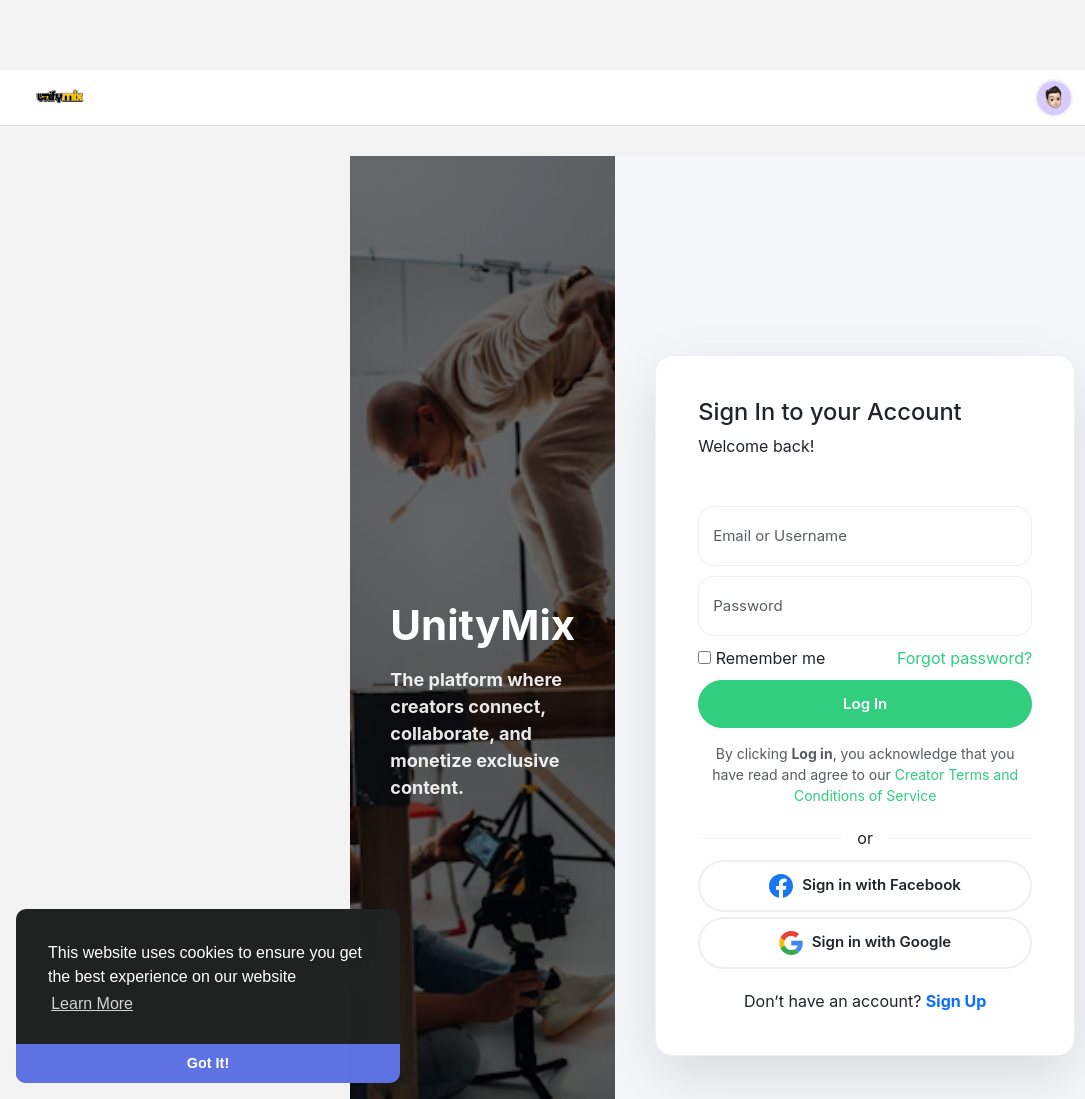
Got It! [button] (208, 1063)
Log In (865, 703)
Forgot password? (964, 658)
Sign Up (956, 1001)
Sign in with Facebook (864, 886)
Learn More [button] (92, 1003)
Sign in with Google (865, 943)
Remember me (761, 658)
